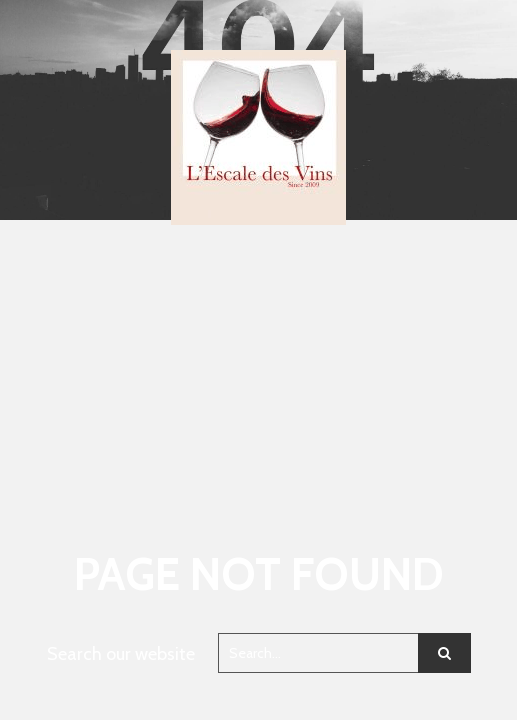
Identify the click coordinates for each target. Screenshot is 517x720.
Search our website (121, 654)
